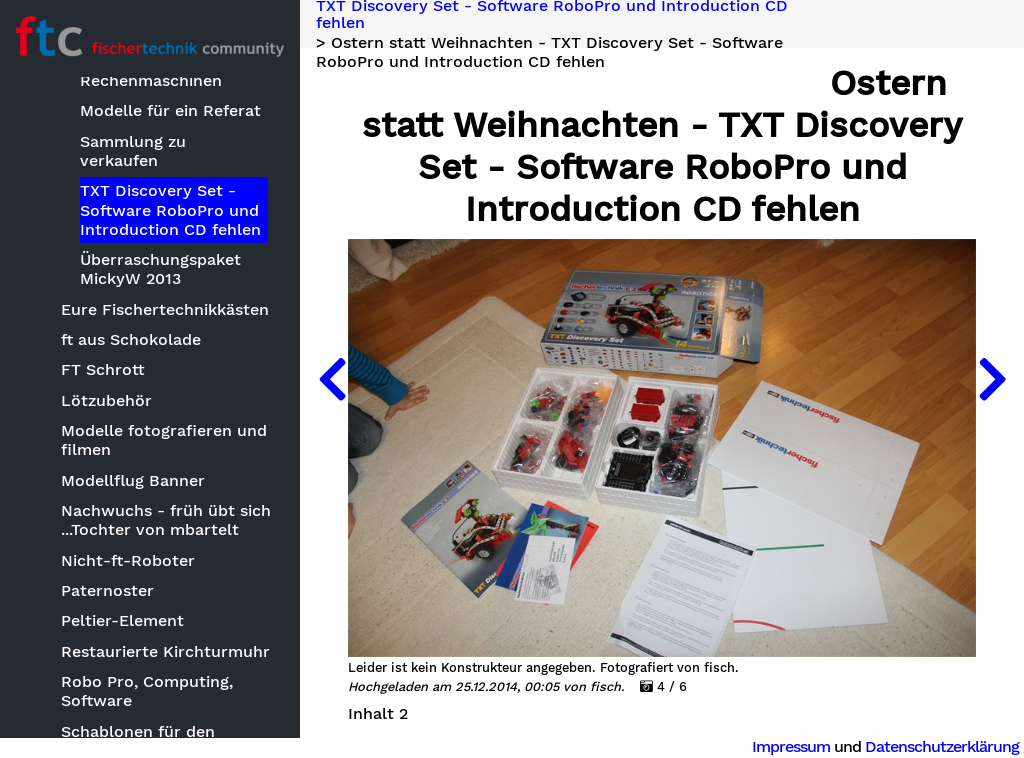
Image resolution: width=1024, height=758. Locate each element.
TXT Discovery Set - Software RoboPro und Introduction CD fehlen (170, 209)
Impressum (791, 746)
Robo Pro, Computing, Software (147, 691)
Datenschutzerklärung (942, 746)
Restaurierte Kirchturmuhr (165, 651)
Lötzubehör (106, 400)
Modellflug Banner (133, 480)
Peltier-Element (122, 620)
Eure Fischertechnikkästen (165, 309)
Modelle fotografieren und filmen (164, 440)
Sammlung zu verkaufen (133, 151)
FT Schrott (103, 369)
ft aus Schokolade (131, 339)
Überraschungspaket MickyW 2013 (160, 269)
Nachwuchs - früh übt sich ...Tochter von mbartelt (166, 520)
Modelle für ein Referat (170, 110)
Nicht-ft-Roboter (128, 560)
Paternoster (107, 590)
